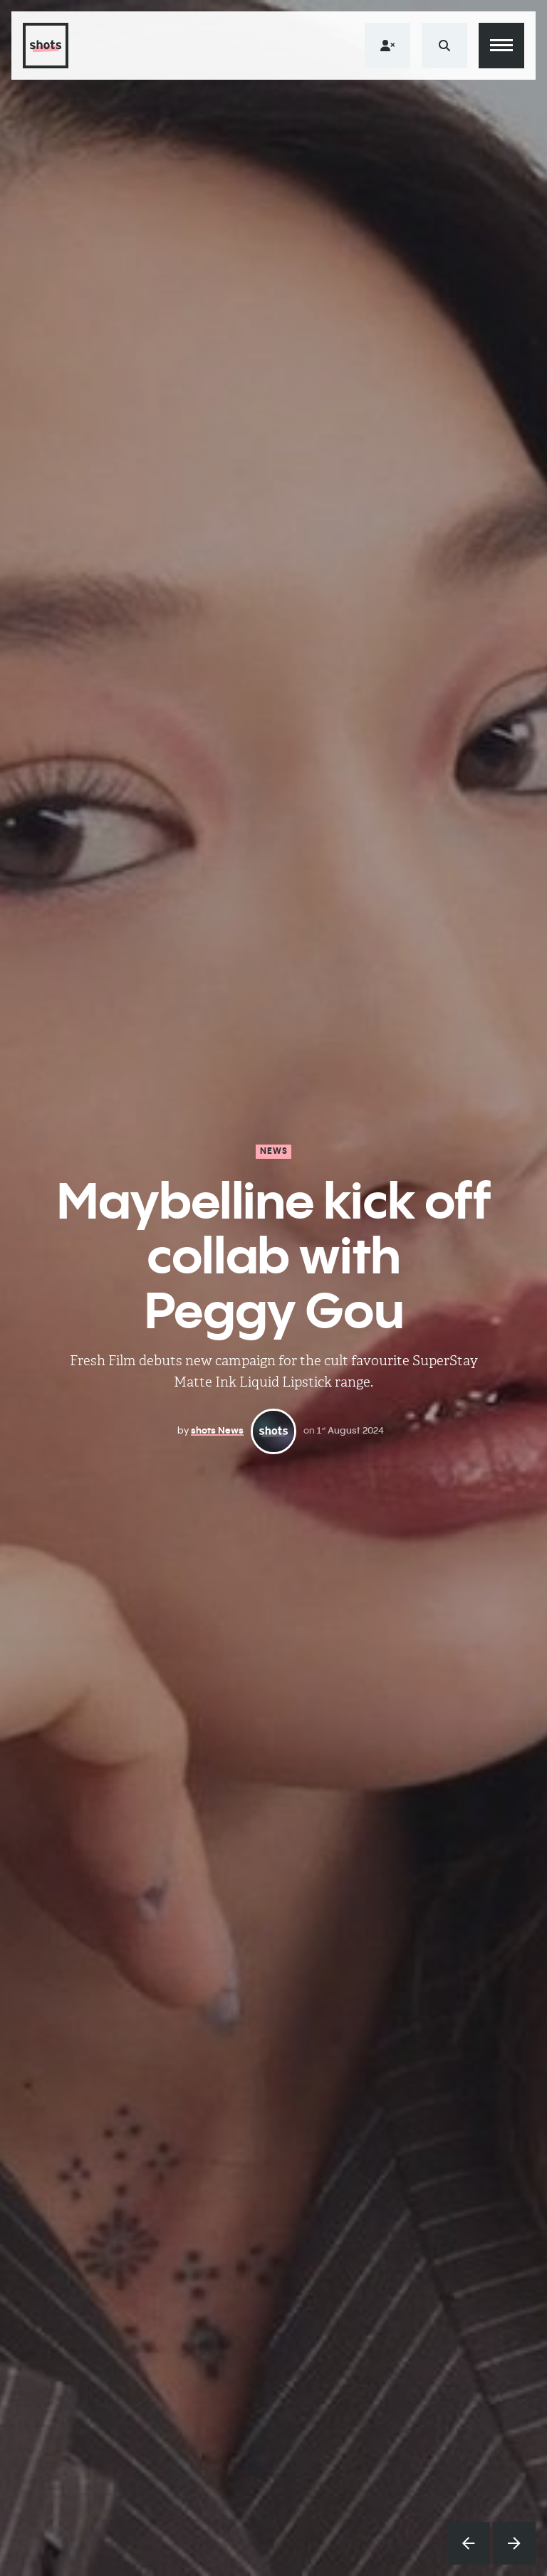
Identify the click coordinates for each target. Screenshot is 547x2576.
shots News (217, 1430)
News (274, 1150)
